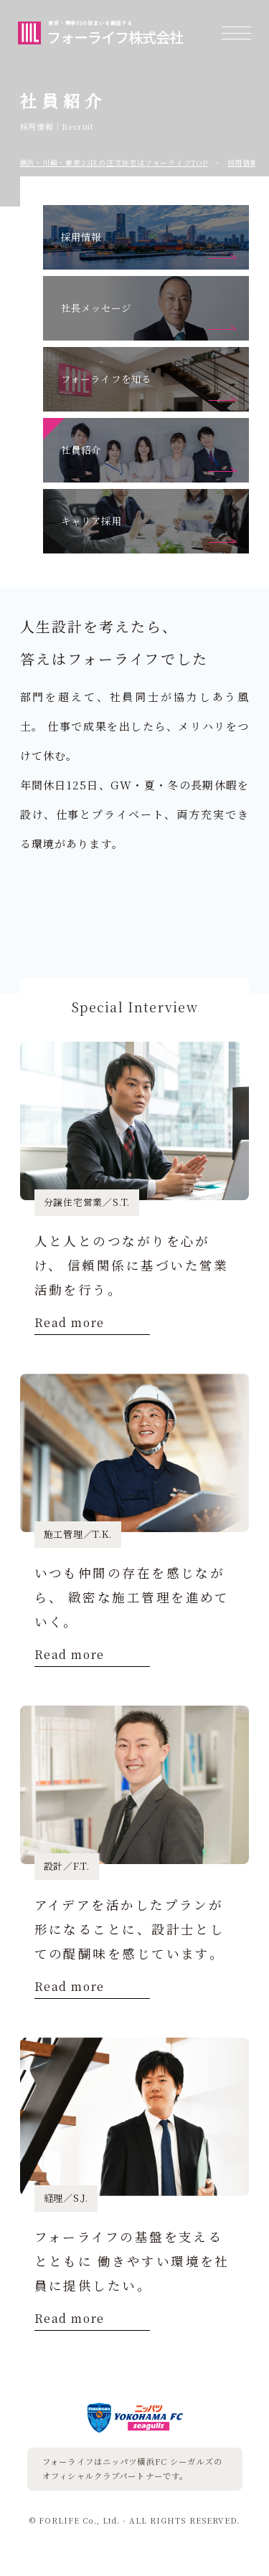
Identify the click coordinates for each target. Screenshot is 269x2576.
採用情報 (242, 162)
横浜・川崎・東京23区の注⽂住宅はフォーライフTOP (113, 162)
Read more (69, 1324)
